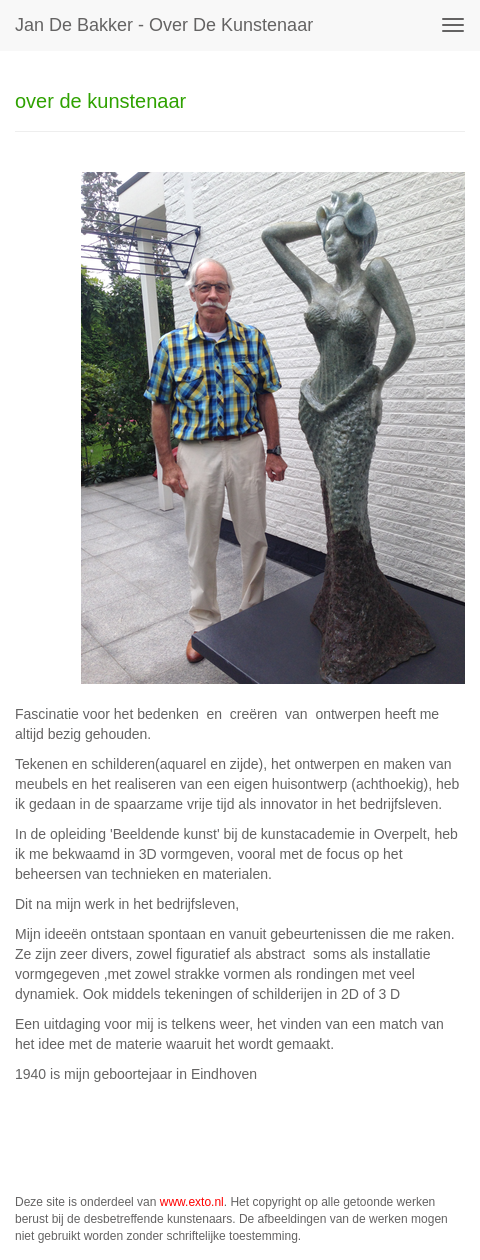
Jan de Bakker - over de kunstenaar (164, 25)
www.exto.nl (192, 1202)
